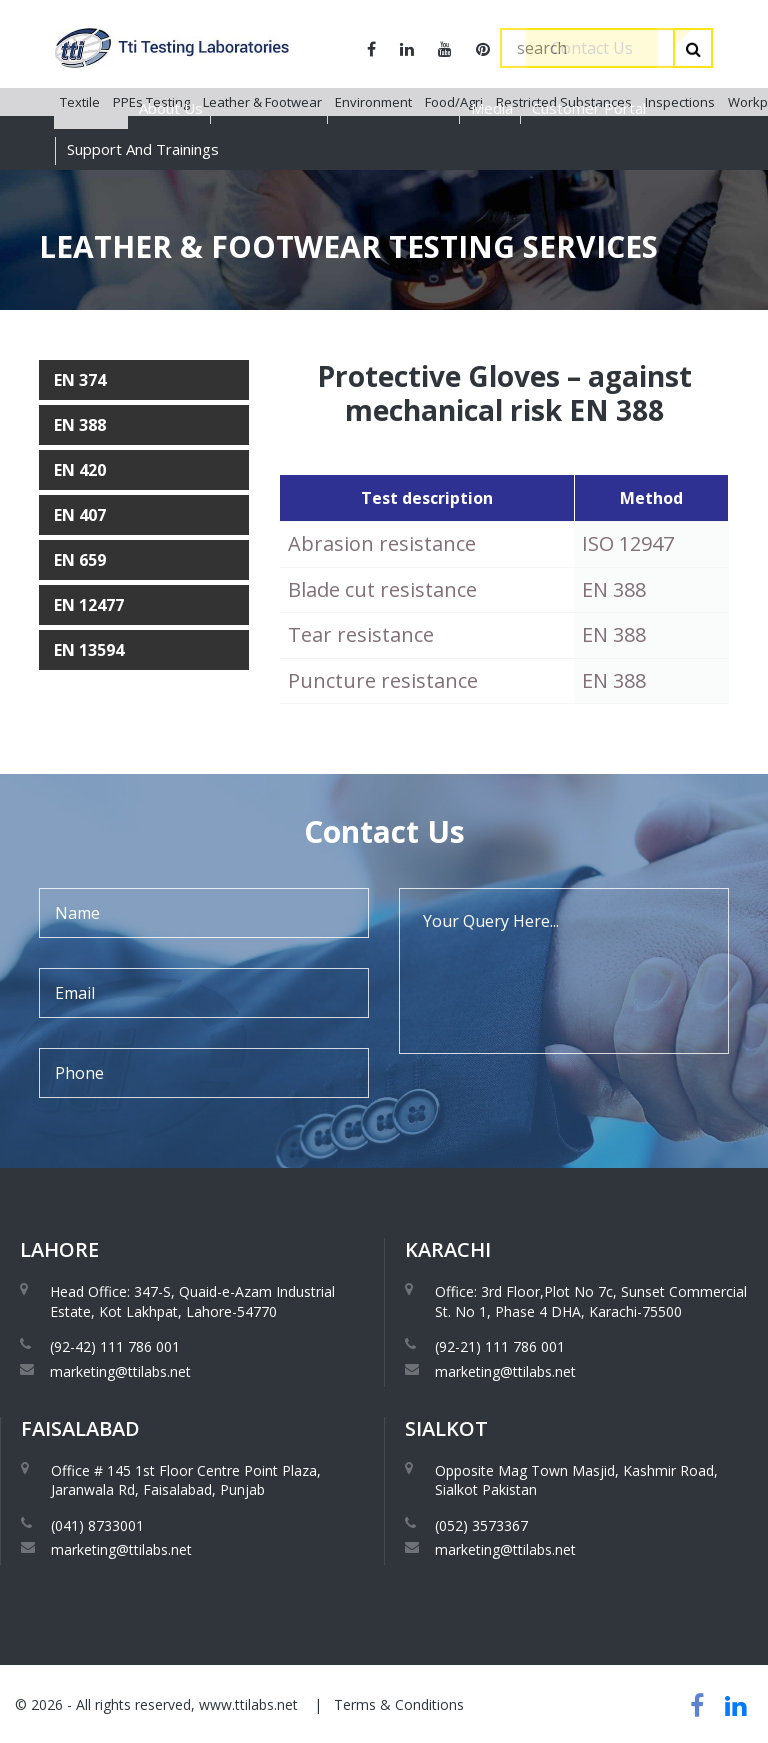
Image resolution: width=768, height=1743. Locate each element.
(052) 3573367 (481, 1525)
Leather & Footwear (262, 189)
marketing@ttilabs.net (120, 1371)
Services (91, 108)
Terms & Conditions (399, 1704)
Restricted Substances (564, 189)
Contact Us (592, 48)
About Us (171, 108)
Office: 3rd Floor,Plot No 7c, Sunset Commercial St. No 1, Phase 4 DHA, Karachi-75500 (591, 1301)
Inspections (680, 189)
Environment (373, 189)
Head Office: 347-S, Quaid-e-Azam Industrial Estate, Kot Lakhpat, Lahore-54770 (192, 1301)
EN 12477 (89, 605)
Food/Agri (454, 189)
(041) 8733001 (97, 1525)
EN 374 (80, 380)
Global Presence (395, 108)
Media (492, 108)
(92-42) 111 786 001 (115, 1346)
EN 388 (80, 425)
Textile (80, 189)
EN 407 (80, 515)
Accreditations (271, 108)
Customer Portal (589, 108)
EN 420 (80, 470)
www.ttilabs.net (248, 1704)
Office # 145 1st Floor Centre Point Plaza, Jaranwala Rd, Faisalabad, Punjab (186, 1480)
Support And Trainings (143, 149)
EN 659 (80, 560)
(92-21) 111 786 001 (500, 1346)
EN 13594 (89, 650)
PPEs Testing (151, 189)
